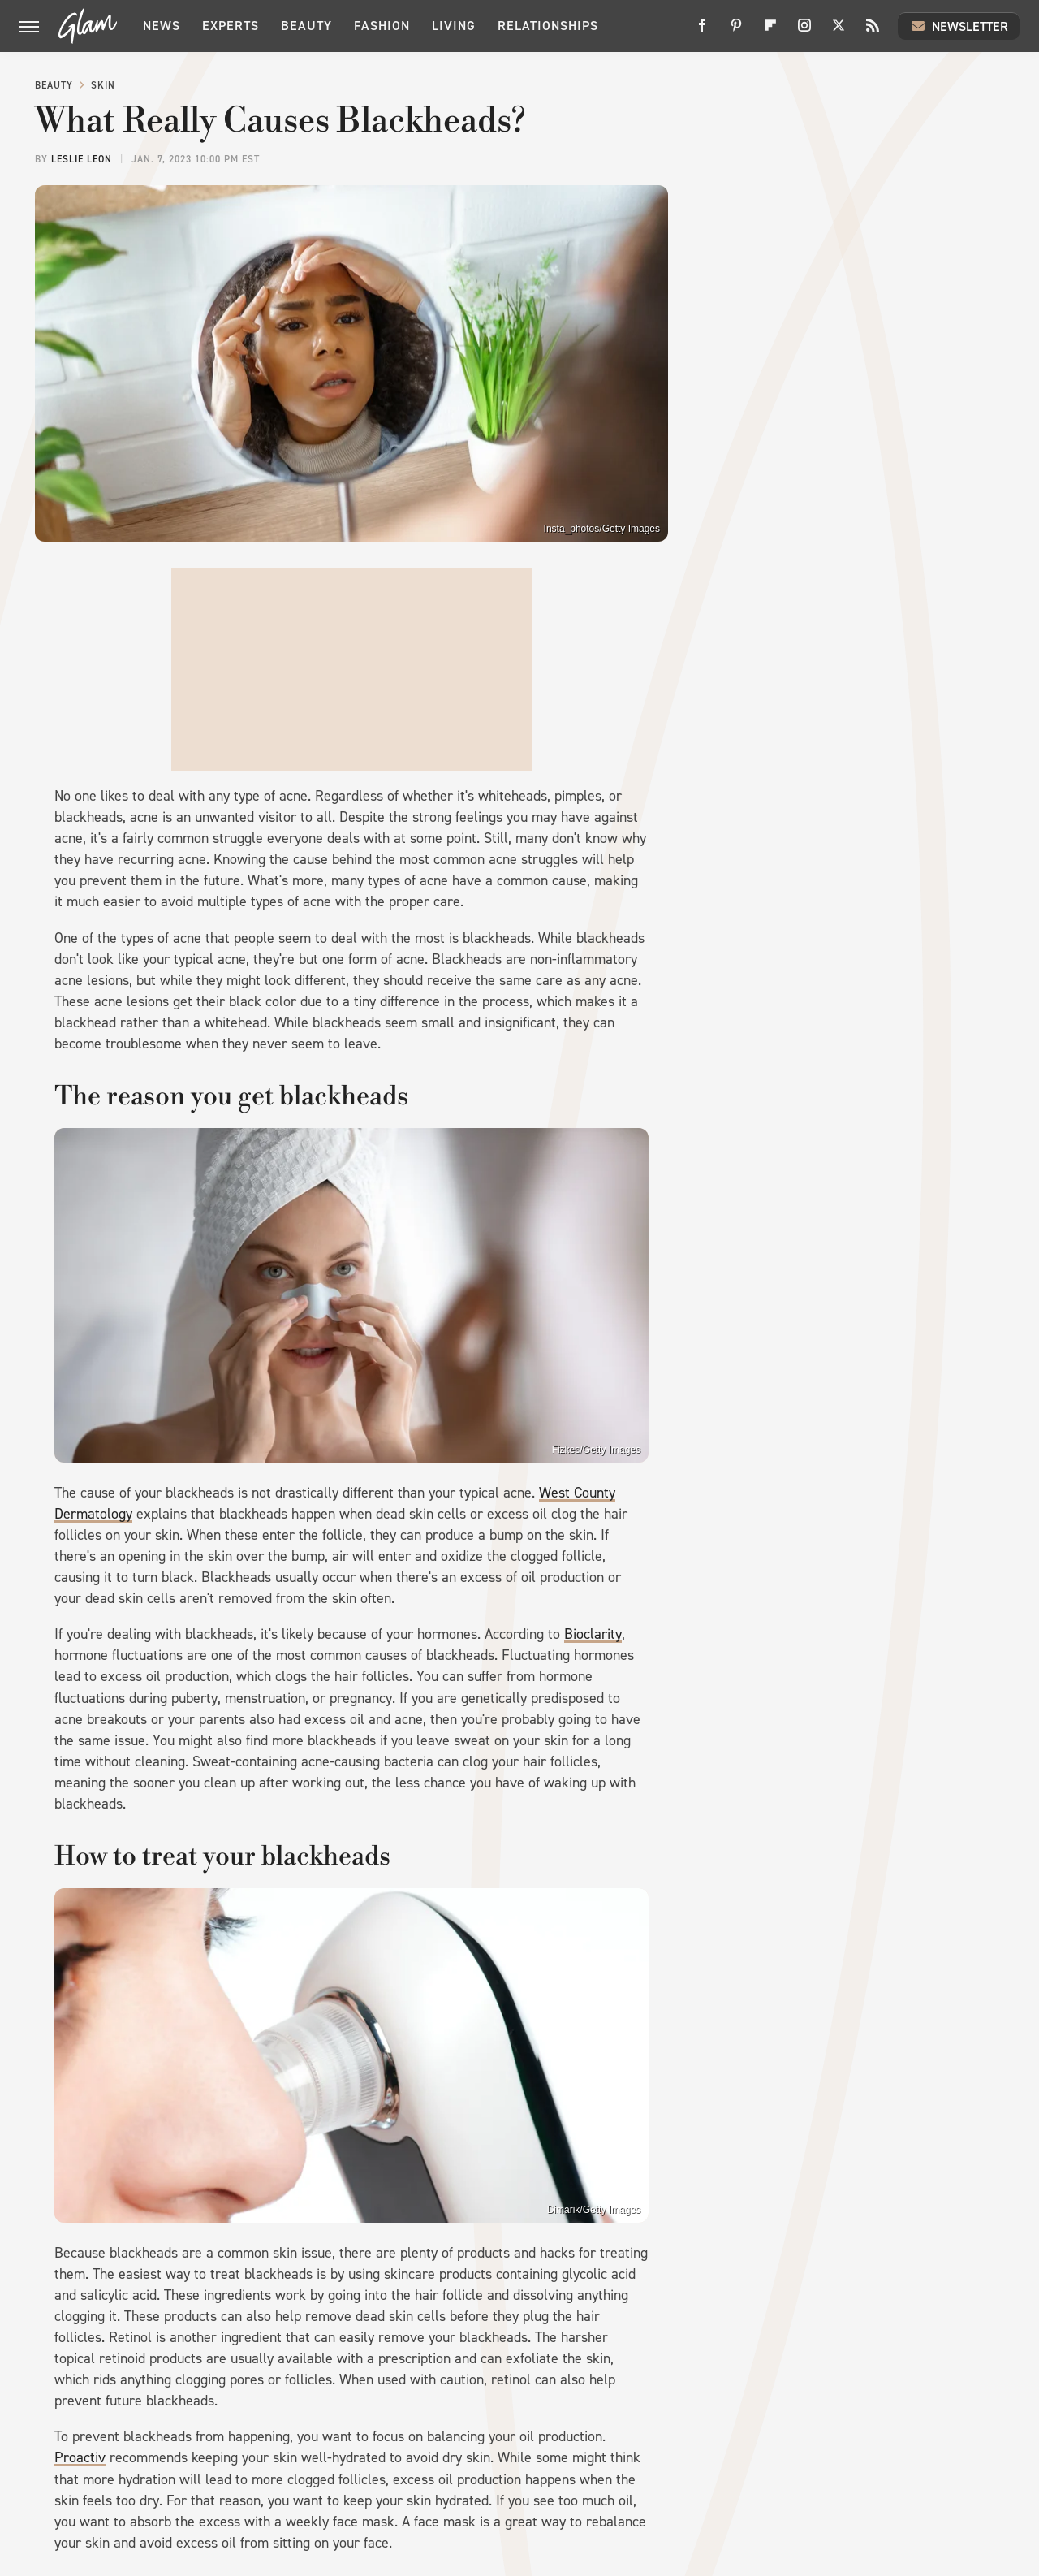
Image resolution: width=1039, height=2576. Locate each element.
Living (454, 25)
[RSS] (873, 31)
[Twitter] (838, 31)
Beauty (306, 25)
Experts (230, 25)
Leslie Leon (81, 159)
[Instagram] (804, 31)
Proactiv (80, 2457)
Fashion (382, 25)
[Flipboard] (770, 31)
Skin (103, 85)
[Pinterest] (736, 31)
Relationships (548, 25)
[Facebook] (702, 31)
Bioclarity (593, 1634)
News (161, 25)
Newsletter (958, 26)
